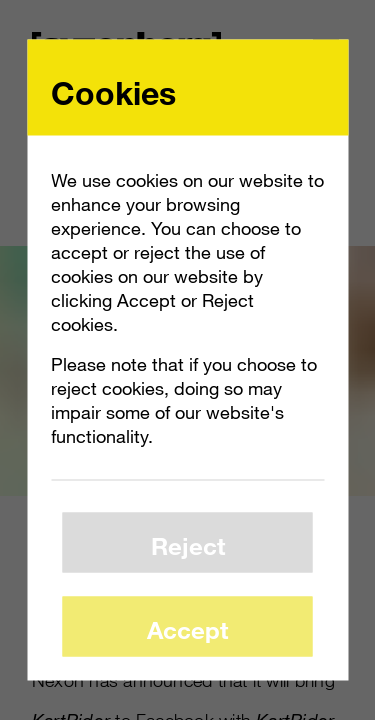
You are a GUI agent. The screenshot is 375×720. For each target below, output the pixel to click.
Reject (188, 544)
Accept (187, 628)
